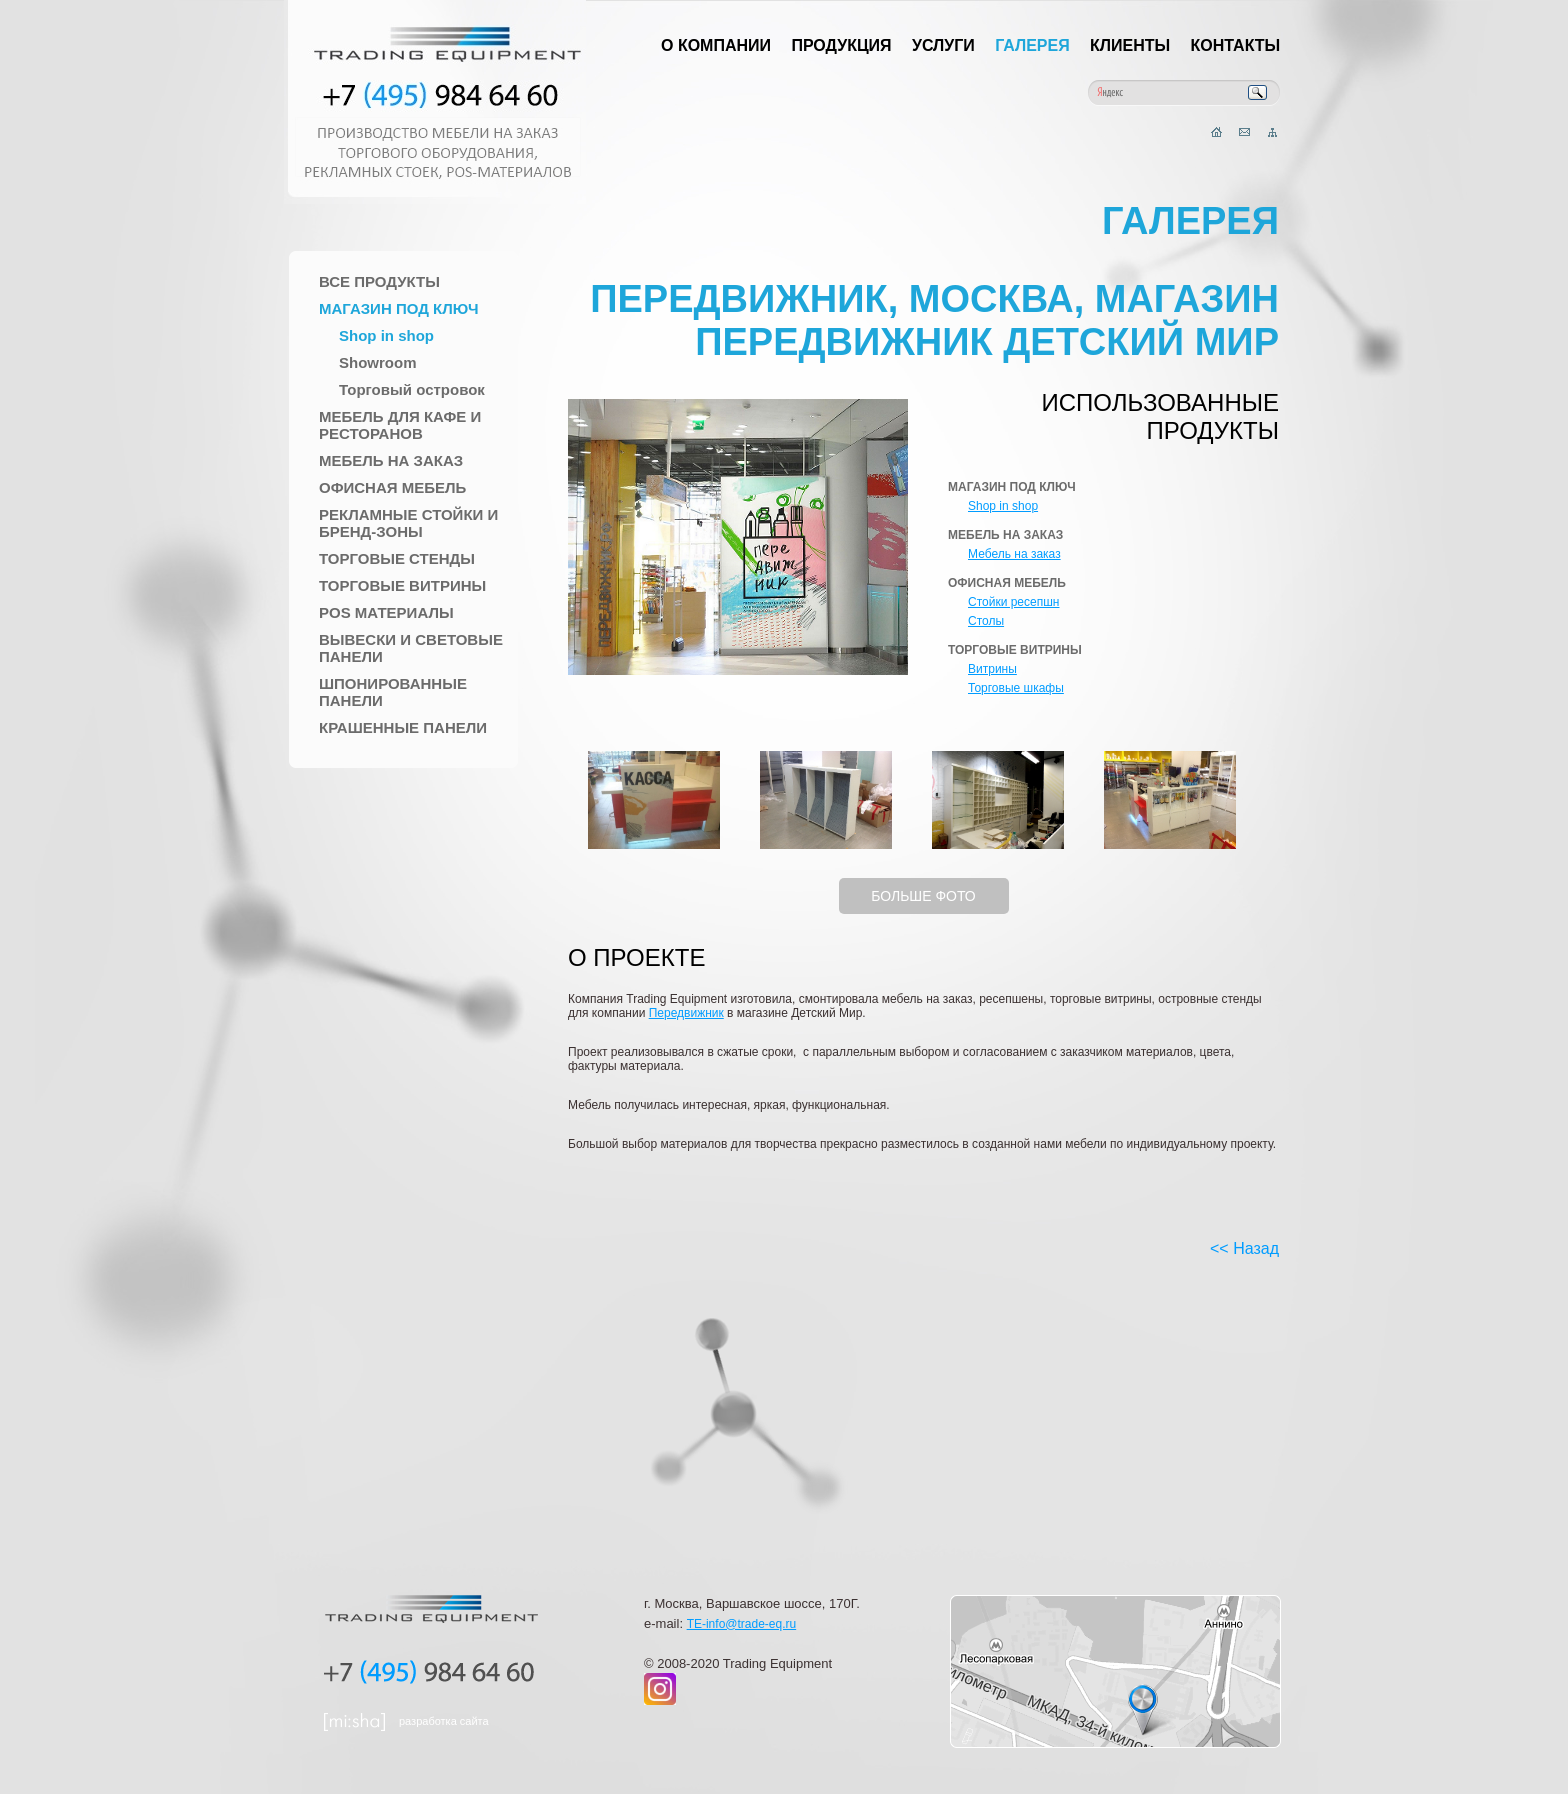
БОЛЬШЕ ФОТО (923, 896)
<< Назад (1244, 1248)
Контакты (1236, 45)
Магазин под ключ (399, 308)
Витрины (992, 669)
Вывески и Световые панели (411, 648)
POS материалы (386, 612)
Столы (986, 621)
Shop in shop (386, 335)
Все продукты (379, 281)
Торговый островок (412, 389)
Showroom (378, 362)
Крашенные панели (403, 727)
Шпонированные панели (393, 692)
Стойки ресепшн (1013, 602)
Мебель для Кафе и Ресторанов (400, 425)
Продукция (841, 45)
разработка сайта (444, 1721)
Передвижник (686, 1013)
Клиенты (1130, 45)
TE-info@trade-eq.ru (742, 1624)
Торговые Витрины (402, 585)
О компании (716, 45)
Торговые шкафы (1016, 688)
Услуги (943, 45)
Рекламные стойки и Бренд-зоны (408, 523)
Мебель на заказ (391, 460)
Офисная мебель (392, 487)
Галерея (1032, 45)
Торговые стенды (397, 558)
